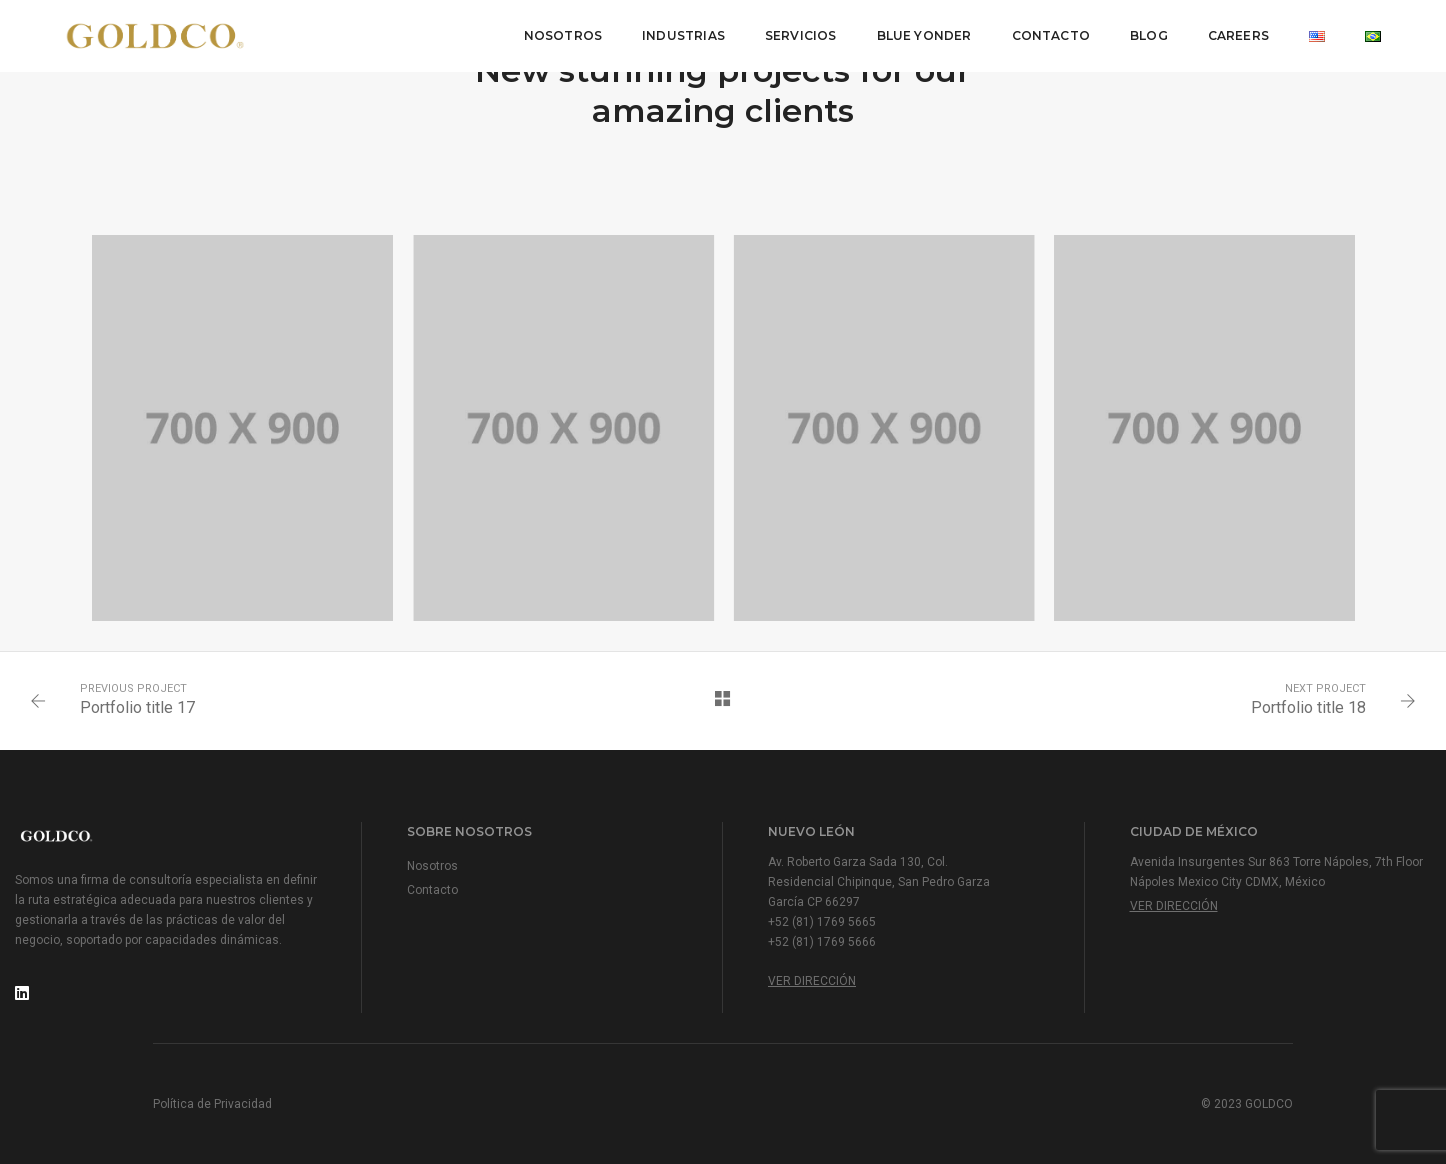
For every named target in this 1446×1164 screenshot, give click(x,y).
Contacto (1051, 35)
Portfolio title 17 (137, 707)
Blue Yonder (924, 35)
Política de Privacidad (212, 1104)
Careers (1238, 35)
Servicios (801, 35)
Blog (1149, 35)
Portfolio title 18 (1308, 707)
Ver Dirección (812, 981)
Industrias (683, 35)
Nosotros (563, 35)
